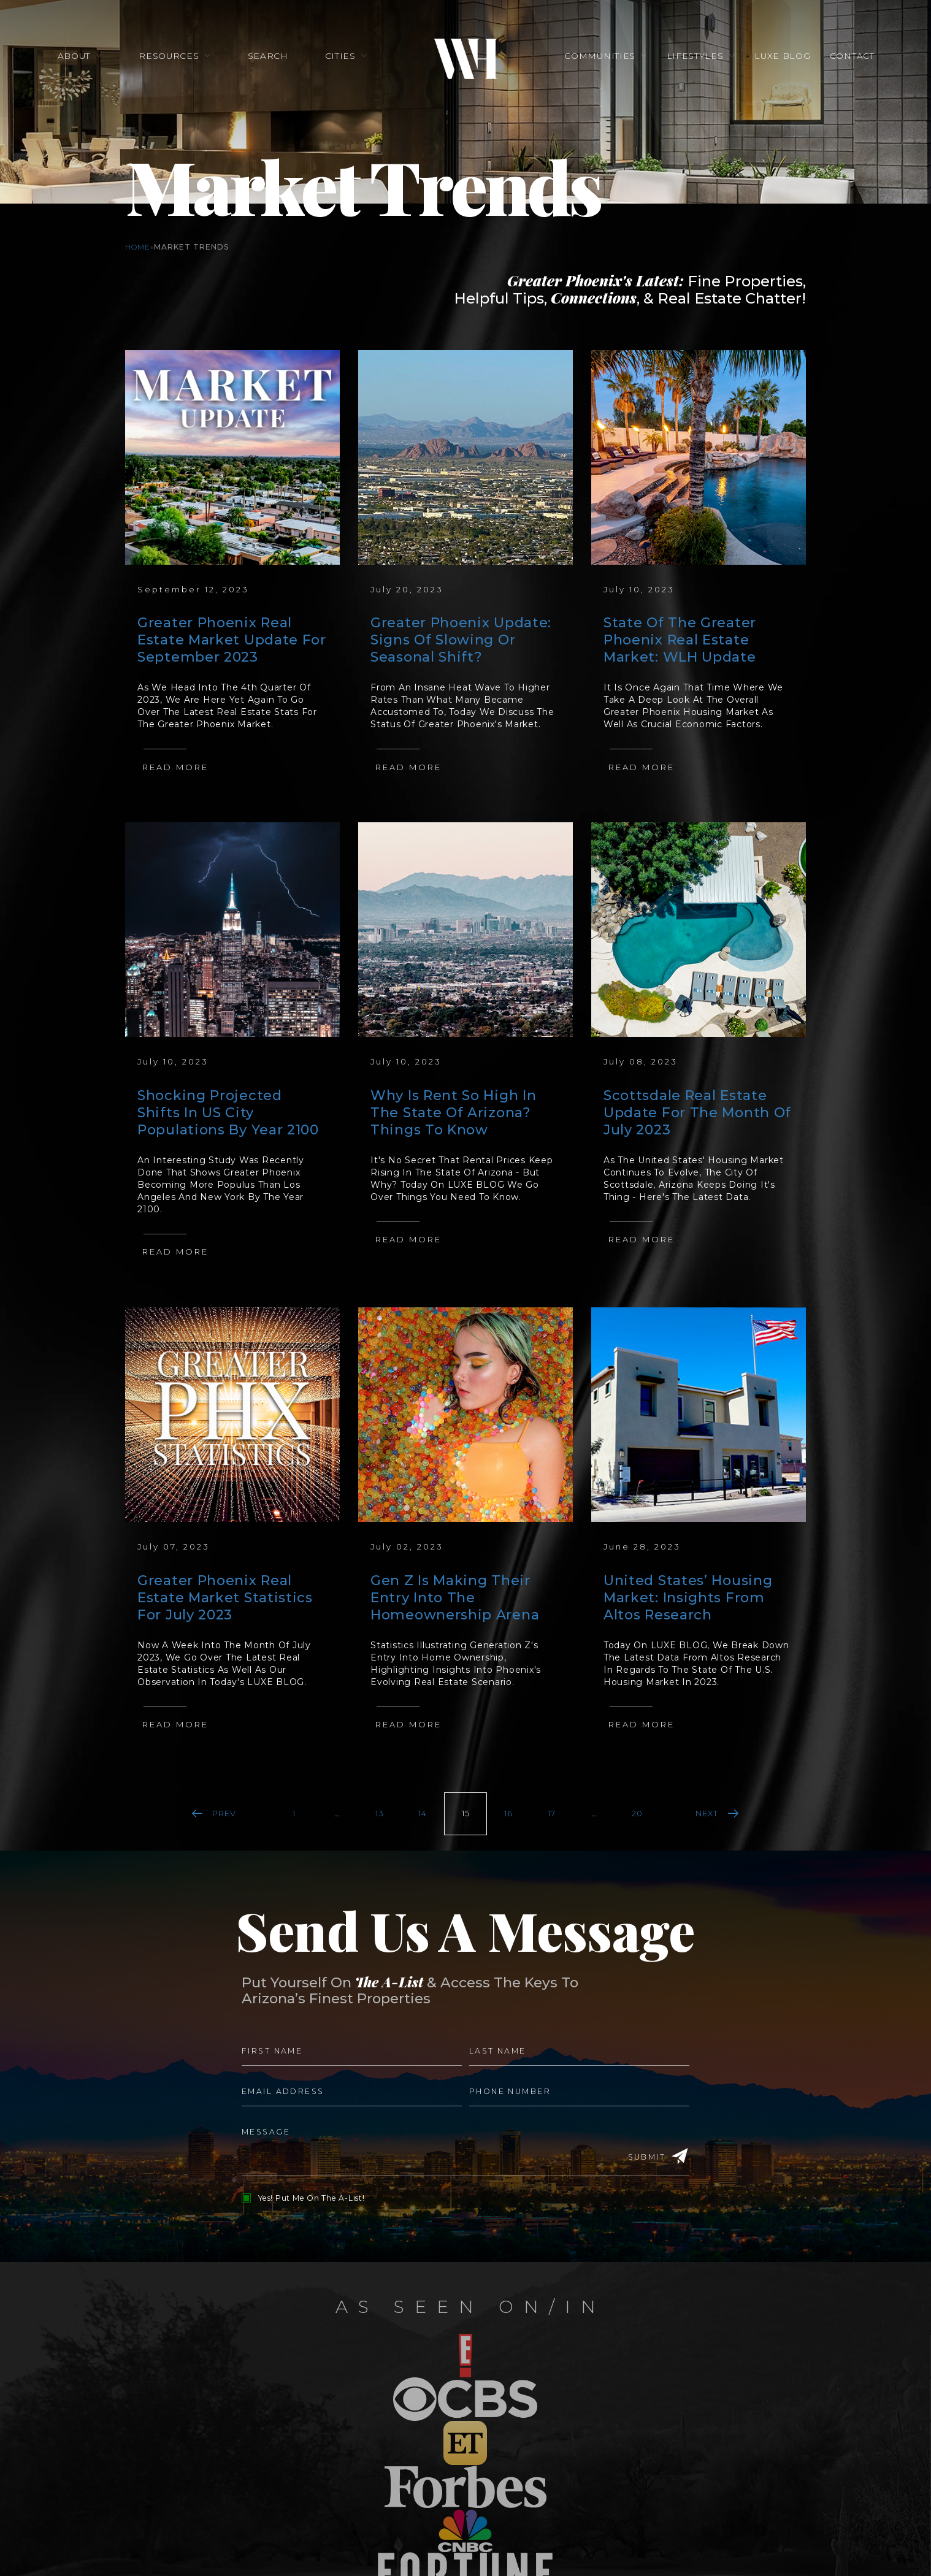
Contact (850, 56)
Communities (599, 56)
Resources (170, 56)
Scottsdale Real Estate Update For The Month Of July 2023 (697, 1112)
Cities (340, 56)
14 (422, 1813)
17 (552, 1813)
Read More (175, 767)
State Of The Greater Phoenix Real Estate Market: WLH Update (679, 639)
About (75, 56)
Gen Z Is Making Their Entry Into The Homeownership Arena (454, 1597)
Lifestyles (694, 56)
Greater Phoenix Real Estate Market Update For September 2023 (231, 639)
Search (268, 56)
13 (379, 1813)
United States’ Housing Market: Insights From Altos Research (687, 1597)
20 (637, 1813)
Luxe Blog (781, 56)
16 (508, 1813)
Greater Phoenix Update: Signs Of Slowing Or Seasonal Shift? (460, 639)
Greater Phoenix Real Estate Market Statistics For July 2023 (225, 1597)
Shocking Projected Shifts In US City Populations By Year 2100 (228, 1112)
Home (137, 246)
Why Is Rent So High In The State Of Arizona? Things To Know (453, 1112)
